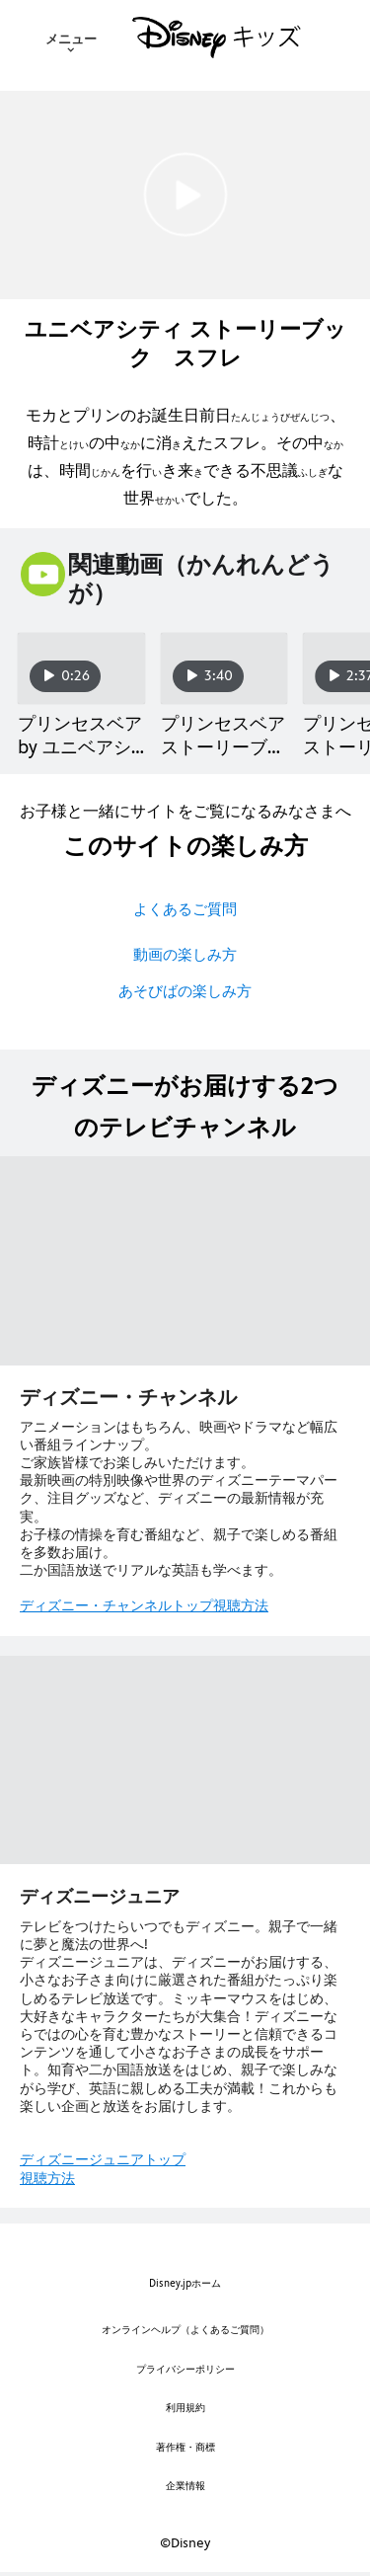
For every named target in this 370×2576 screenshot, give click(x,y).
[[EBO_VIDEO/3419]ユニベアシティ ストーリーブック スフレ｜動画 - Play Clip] (185, 195)
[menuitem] (71, 37)
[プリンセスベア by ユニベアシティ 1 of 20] (81, 668)
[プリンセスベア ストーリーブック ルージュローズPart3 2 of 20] (224, 668)
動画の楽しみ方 (185, 954)
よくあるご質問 (185, 908)
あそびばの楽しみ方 (185, 990)
